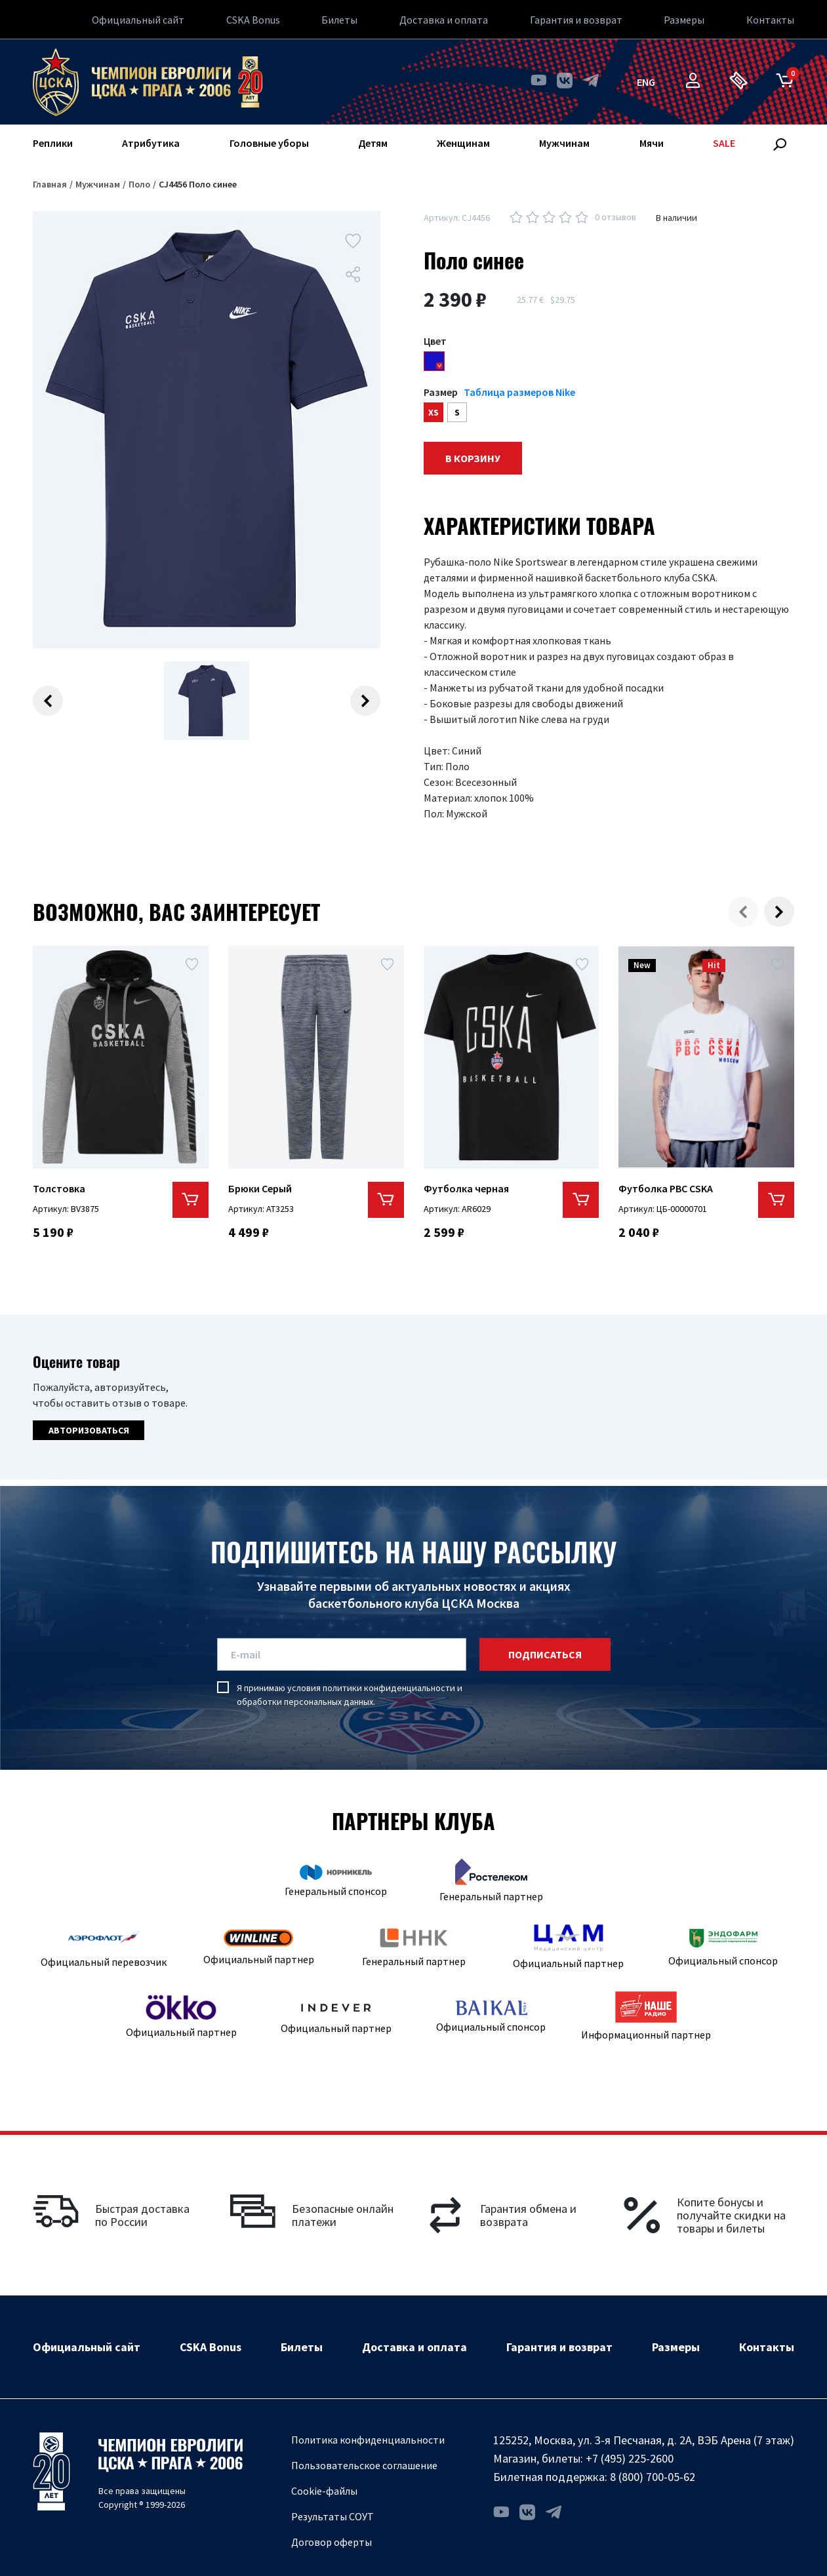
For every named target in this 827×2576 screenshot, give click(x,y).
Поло (139, 184)
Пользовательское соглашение (364, 2465)
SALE (724, 142)
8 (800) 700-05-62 (652, 2476)
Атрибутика (151, 142)
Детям (373, 142)
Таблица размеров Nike (519, 392)
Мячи (651, 142)
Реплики (53, 142)
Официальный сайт (138, 19)
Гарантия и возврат (576, 19)
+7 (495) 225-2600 (630, 2458)
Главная (50, 184)
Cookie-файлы (324, 2490)
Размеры (684, 19)
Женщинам (463, 142)
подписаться (545, 1654)
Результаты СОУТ (332, 2516)
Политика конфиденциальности (368, 2439)
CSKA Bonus (253, 19)
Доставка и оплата (443, 19)
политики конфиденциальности (389, 1688)
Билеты (339, 19)
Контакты (770, 19)
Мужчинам (564, 142)
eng (646, 81)
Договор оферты (331, 2541)
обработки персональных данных (305, 1702)
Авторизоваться (89, 1430)
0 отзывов (615, 217)
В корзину (472, 458)
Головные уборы (269, 142)
